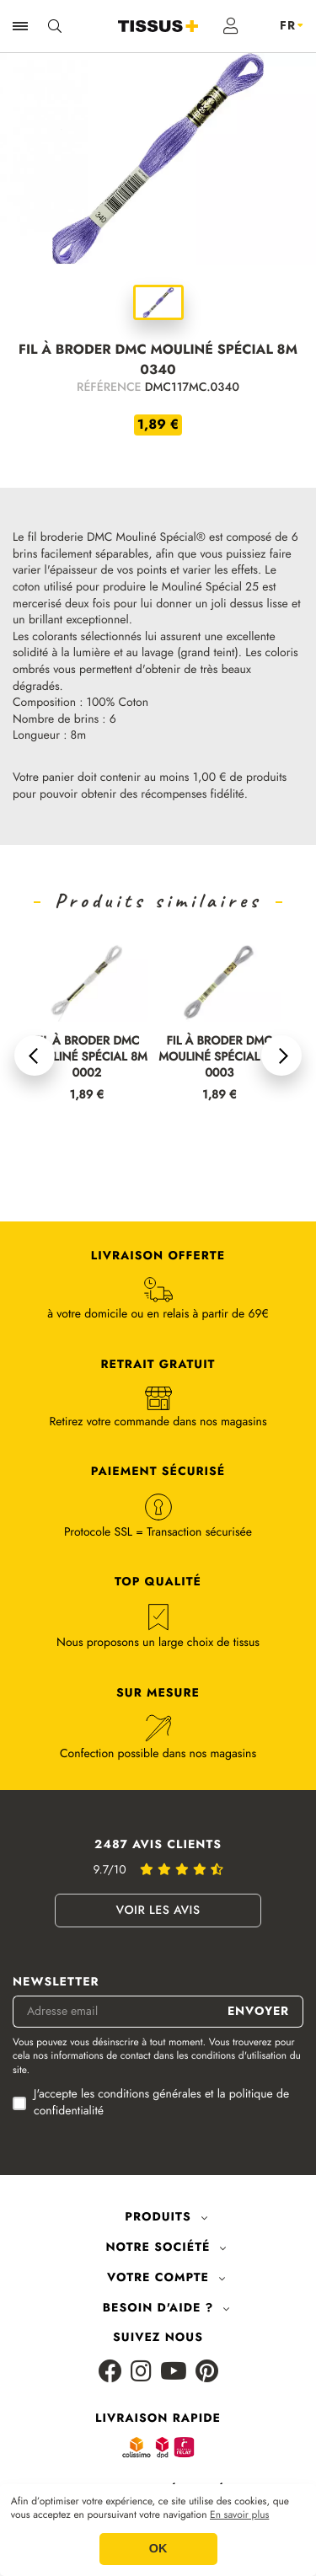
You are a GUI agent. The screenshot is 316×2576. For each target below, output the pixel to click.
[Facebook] (110, 2373)
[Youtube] (173, 2373)
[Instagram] (141, 2373)
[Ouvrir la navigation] (20, 26)
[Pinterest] (206, 2373)
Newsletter (56, 1983)
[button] (34, 1055)
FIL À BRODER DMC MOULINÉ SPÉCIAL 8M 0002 (86, 1058)
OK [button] (158, 2549)
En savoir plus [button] (239, 2515)
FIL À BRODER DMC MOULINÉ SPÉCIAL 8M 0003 (219, 1058)
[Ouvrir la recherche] (55, 26)
